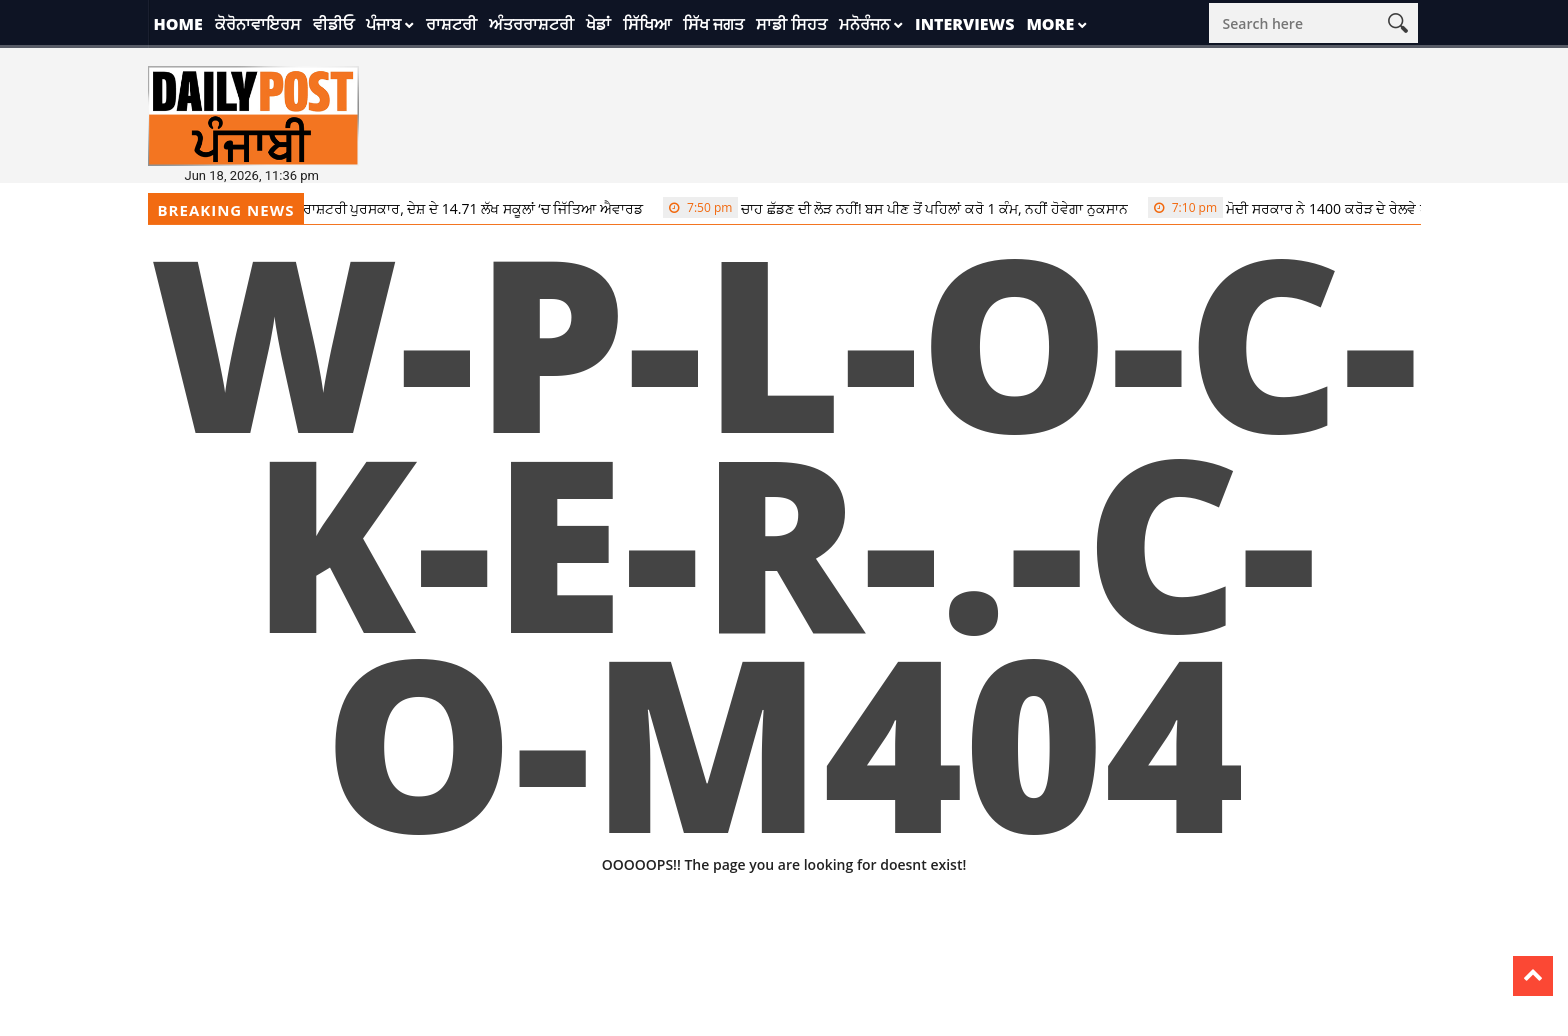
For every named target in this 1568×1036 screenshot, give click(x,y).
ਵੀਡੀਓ (333, 24)
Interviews (964, 24)
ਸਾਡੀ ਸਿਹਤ (791, 24)
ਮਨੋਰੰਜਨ (864, 24)
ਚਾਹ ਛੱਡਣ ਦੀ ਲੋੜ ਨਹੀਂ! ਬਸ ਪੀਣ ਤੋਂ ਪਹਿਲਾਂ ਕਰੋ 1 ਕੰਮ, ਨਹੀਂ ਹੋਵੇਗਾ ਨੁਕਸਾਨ (905, 208)
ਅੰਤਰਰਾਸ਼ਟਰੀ (531, 24)
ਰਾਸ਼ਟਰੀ (451, 24)
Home (178, 24)
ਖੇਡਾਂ (598, 24)
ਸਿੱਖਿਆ (647, 24)
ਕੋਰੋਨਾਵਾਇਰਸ (258, 24)
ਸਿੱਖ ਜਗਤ (713, 24)
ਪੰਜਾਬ (383, 24)
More (1050, 24)
